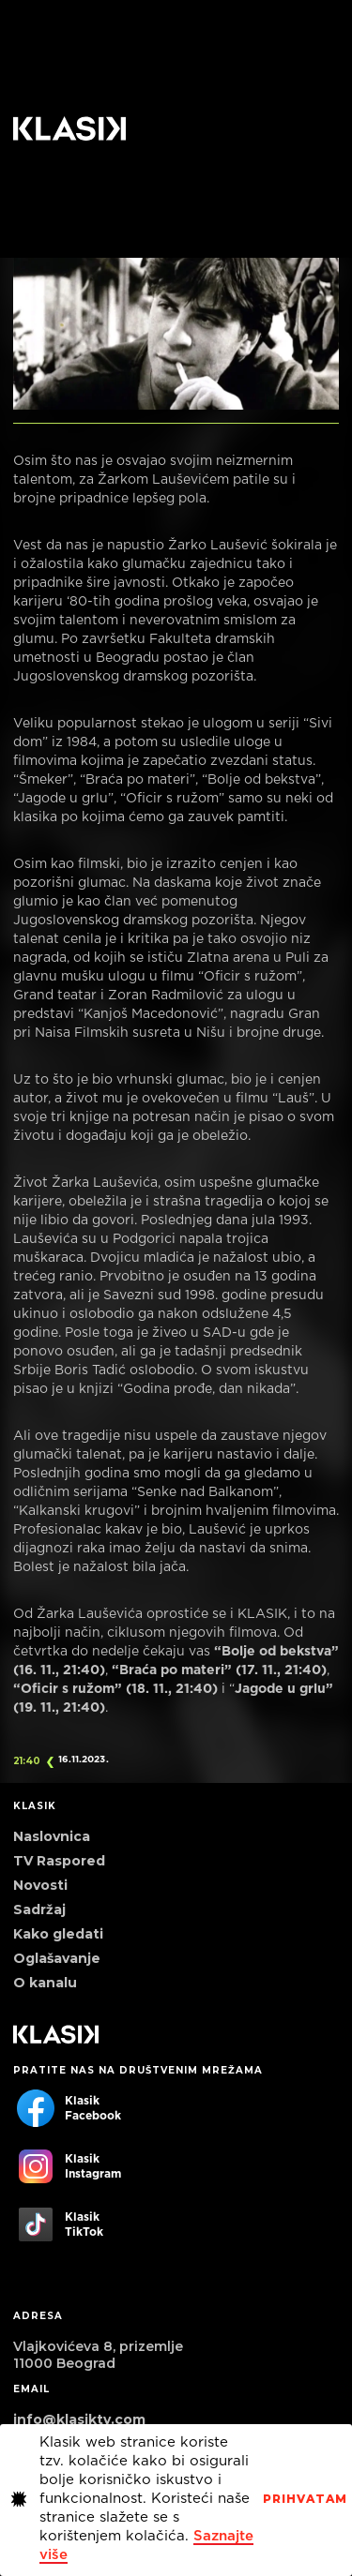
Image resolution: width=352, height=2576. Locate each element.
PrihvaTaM (305, 2499)
